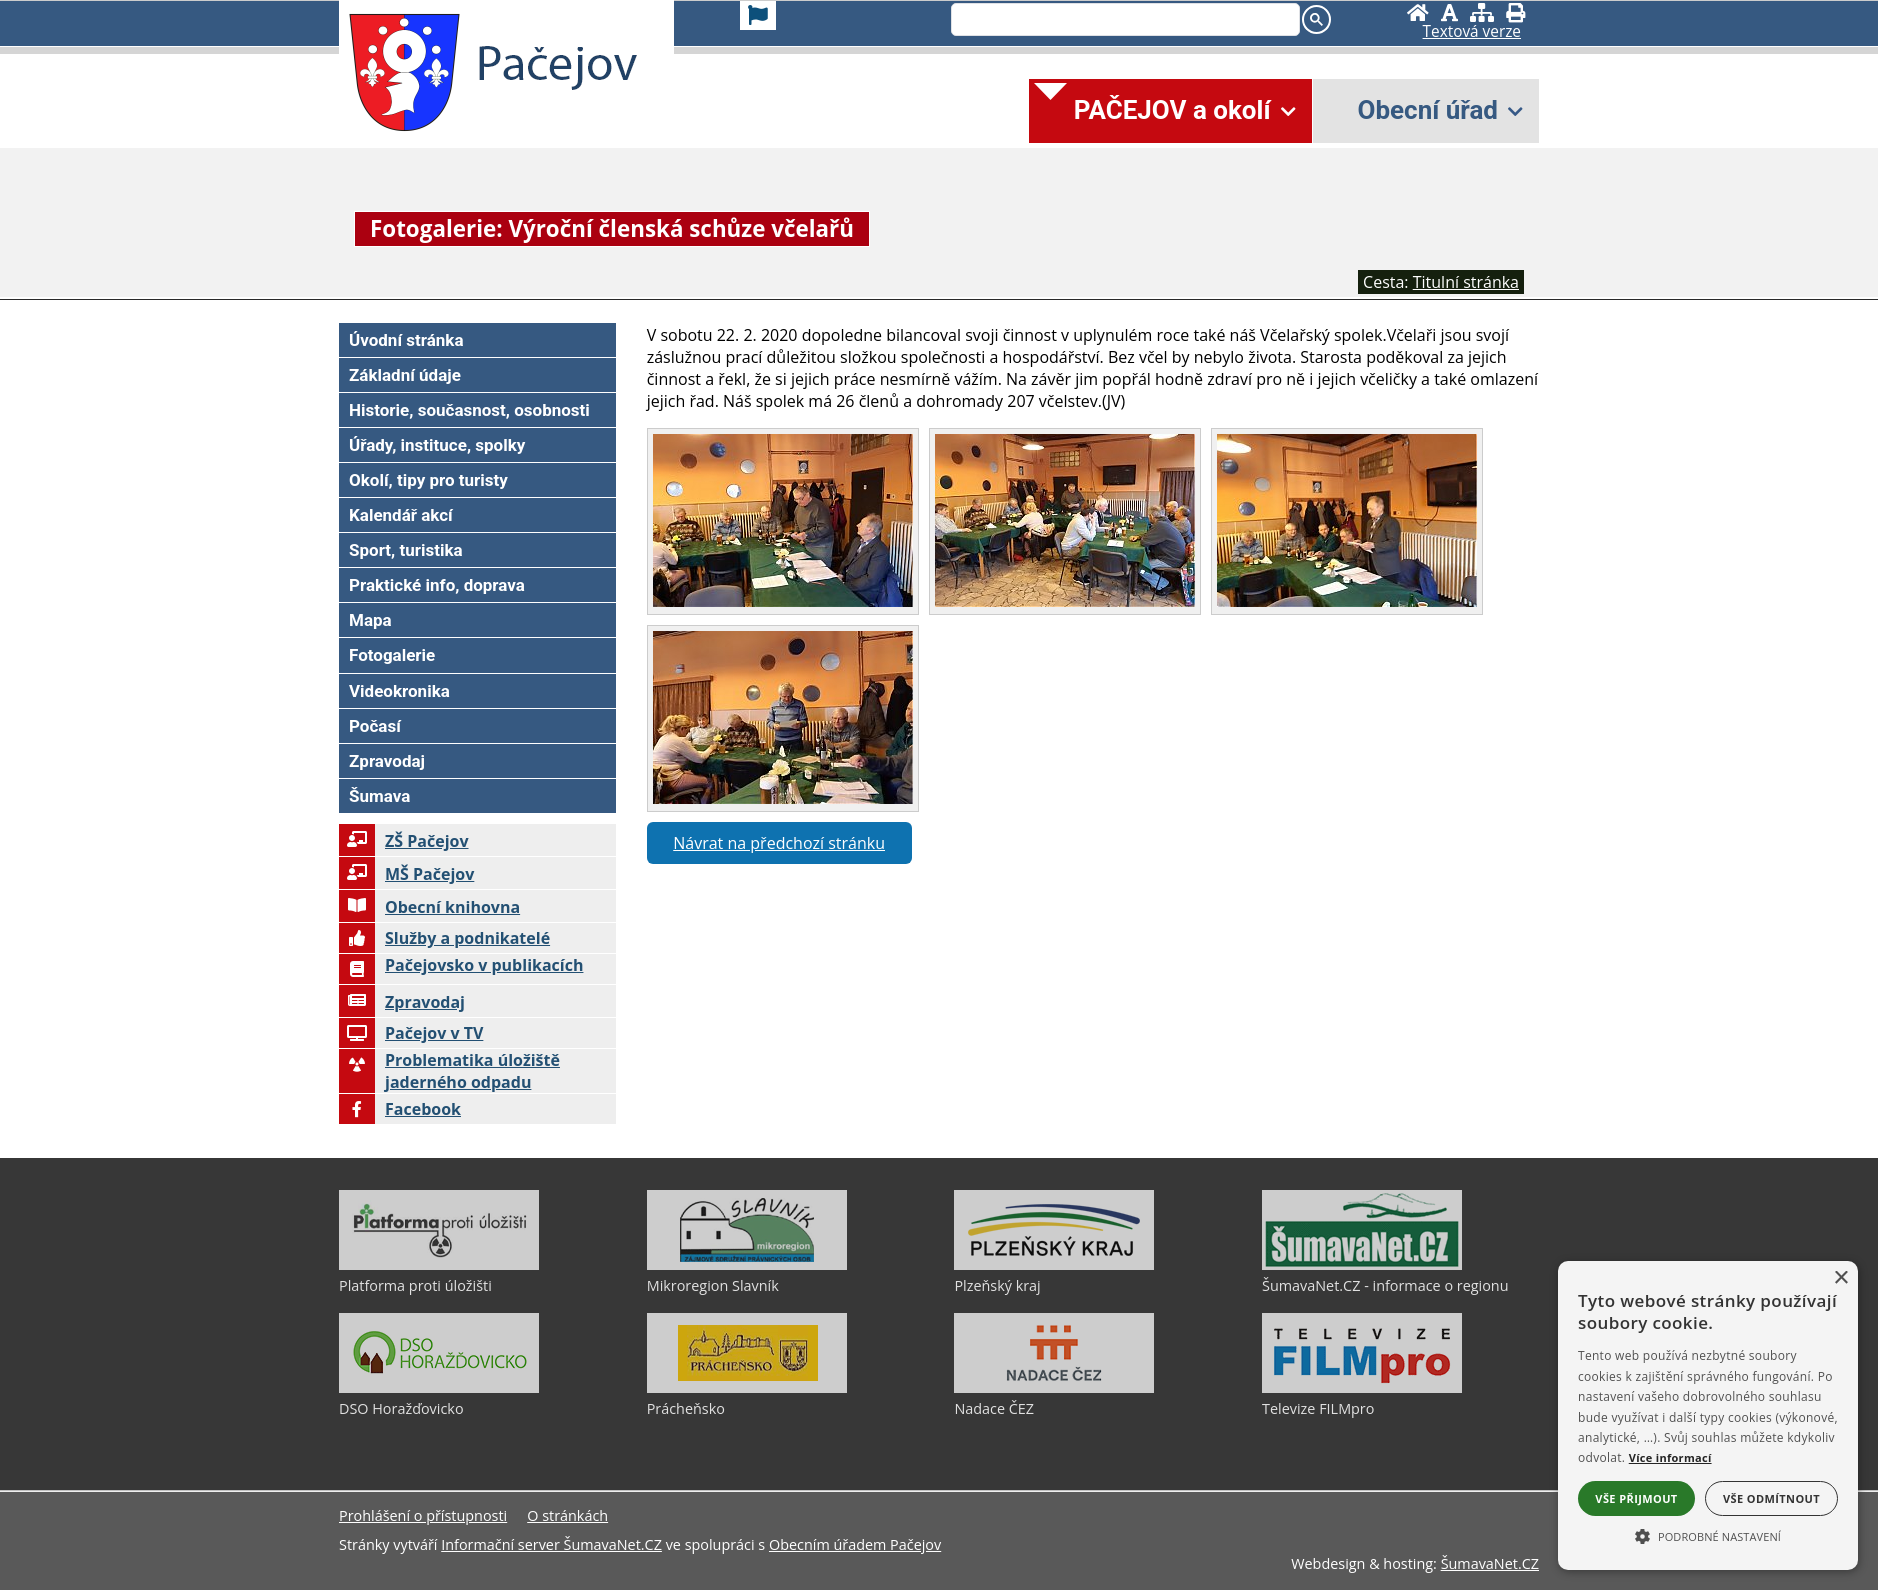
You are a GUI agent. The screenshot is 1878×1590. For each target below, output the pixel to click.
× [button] (1840, 1278)
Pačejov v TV (411, 1033)
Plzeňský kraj (997, 1285)
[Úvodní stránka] (1418, 12)
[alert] (1708, 1415)
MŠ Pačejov (406, 874)
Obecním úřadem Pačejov (855, 1544)
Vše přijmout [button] (1636, 1498)
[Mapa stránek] (1482, 12)
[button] (1708, 1535)
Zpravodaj (402, 1002)
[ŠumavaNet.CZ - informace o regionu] (1362, 1265)
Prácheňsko (686, 1408)
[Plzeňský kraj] (1054, 1265)
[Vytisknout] (1515, 12)
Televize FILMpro (1318, 1408)
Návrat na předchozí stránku (779, 843)
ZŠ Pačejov (404, 841)
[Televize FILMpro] (1362, 1388)
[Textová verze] (1472, 32)
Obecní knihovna (429, 907)
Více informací (1670, 1457)
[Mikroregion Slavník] (747, 1265)
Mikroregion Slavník (713, 1285)
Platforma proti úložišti (415, 1285)
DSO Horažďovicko (401, 1408)
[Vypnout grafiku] (1449, 12)
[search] (1123, 21)
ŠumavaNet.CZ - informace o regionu (1385, 1285)
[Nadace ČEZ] (1054, 1388)
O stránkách (567, 1515)
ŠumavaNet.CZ (1490, 1563)
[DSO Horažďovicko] (439, 1388)
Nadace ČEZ (994, 1408)
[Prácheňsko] (747, 1388)
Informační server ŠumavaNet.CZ (551, 1544)
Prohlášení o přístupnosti (423, 1515)
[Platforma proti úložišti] (439, 1265)
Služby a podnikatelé (444, 938)
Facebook (400, 1109)
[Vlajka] (758, 15)
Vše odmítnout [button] (1771, 1498)
